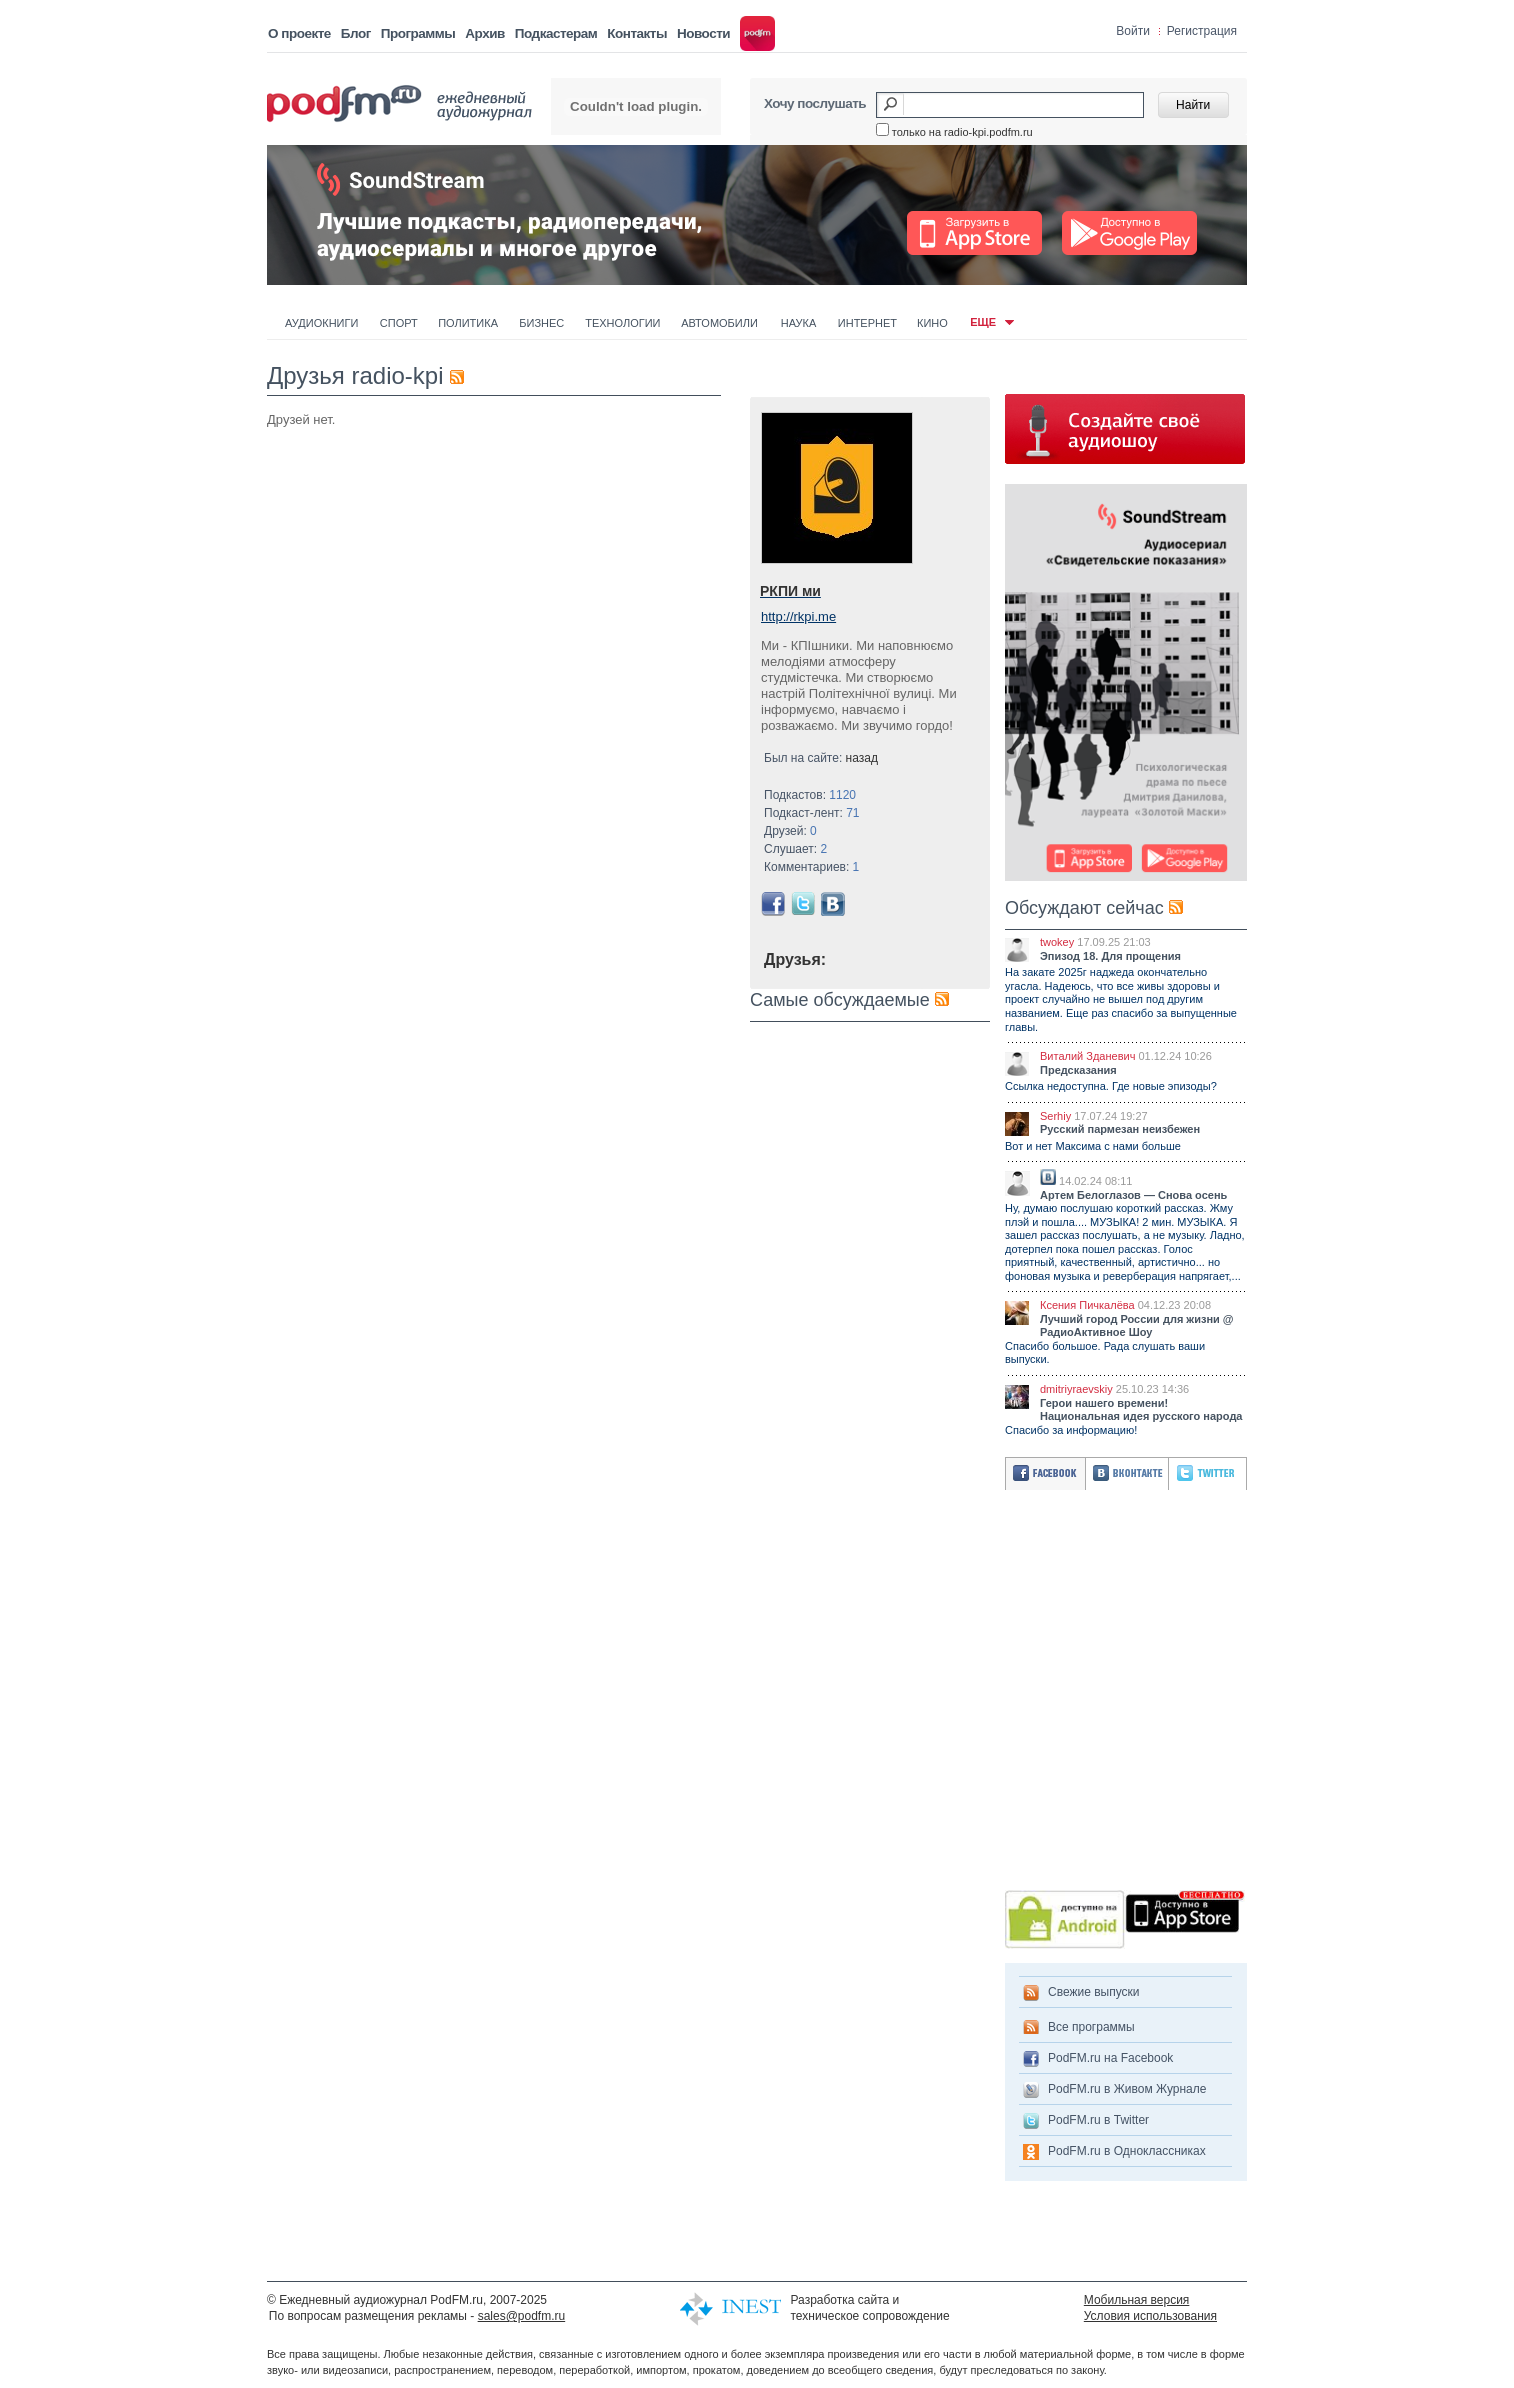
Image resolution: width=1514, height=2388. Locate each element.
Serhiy (1055, 1116)
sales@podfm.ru (522, 2316)
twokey (1057, 942)
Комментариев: (811, 867)
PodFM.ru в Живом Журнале (1127, 2089)
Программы (418, 33)
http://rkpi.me (798, 616)
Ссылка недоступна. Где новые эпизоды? (1111, 1086)
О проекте (299, 33)
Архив (484, 33)
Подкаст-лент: (812, 813)
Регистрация (1202, 31)
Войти (1133, 31)
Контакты (637, 33)
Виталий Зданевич (1087, 1056)
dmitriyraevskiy (1076, 1389)
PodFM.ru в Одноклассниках (1127, 2151)
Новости (703, 33)
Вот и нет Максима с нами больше (1093, 1146)
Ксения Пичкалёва (1087, 1305)
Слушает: (795, 849)
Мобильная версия (1137, 2300)
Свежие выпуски (1094, 1992)
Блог (356, 33)
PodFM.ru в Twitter (1098, 2120)
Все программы (1091, 2027)
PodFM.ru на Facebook (1110, 2058)
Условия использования (1150, 2316)
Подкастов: (810, 795)
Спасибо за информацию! (1071, 1430)
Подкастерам (556, 33)
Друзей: (790, 831)
